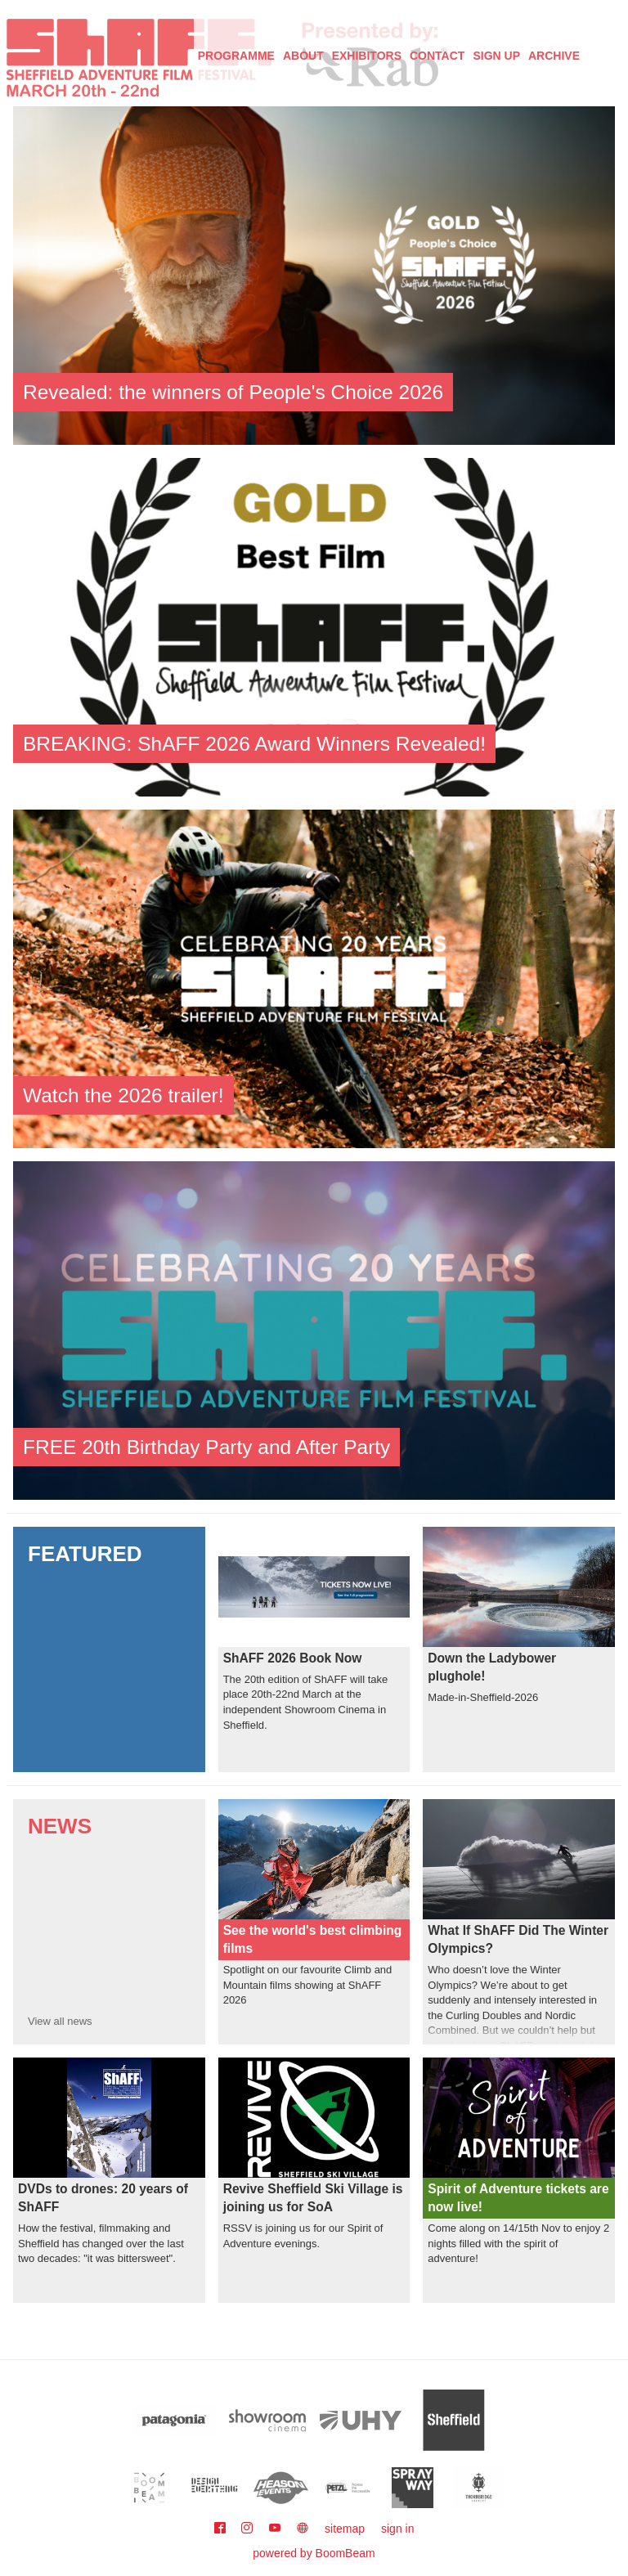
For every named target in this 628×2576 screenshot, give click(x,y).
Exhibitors (366, 55)
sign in (397, 2528)
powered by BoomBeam (314, 2553)
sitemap (345, 2528)
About (303, 55)
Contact (437, 55)
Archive (554, 55)
